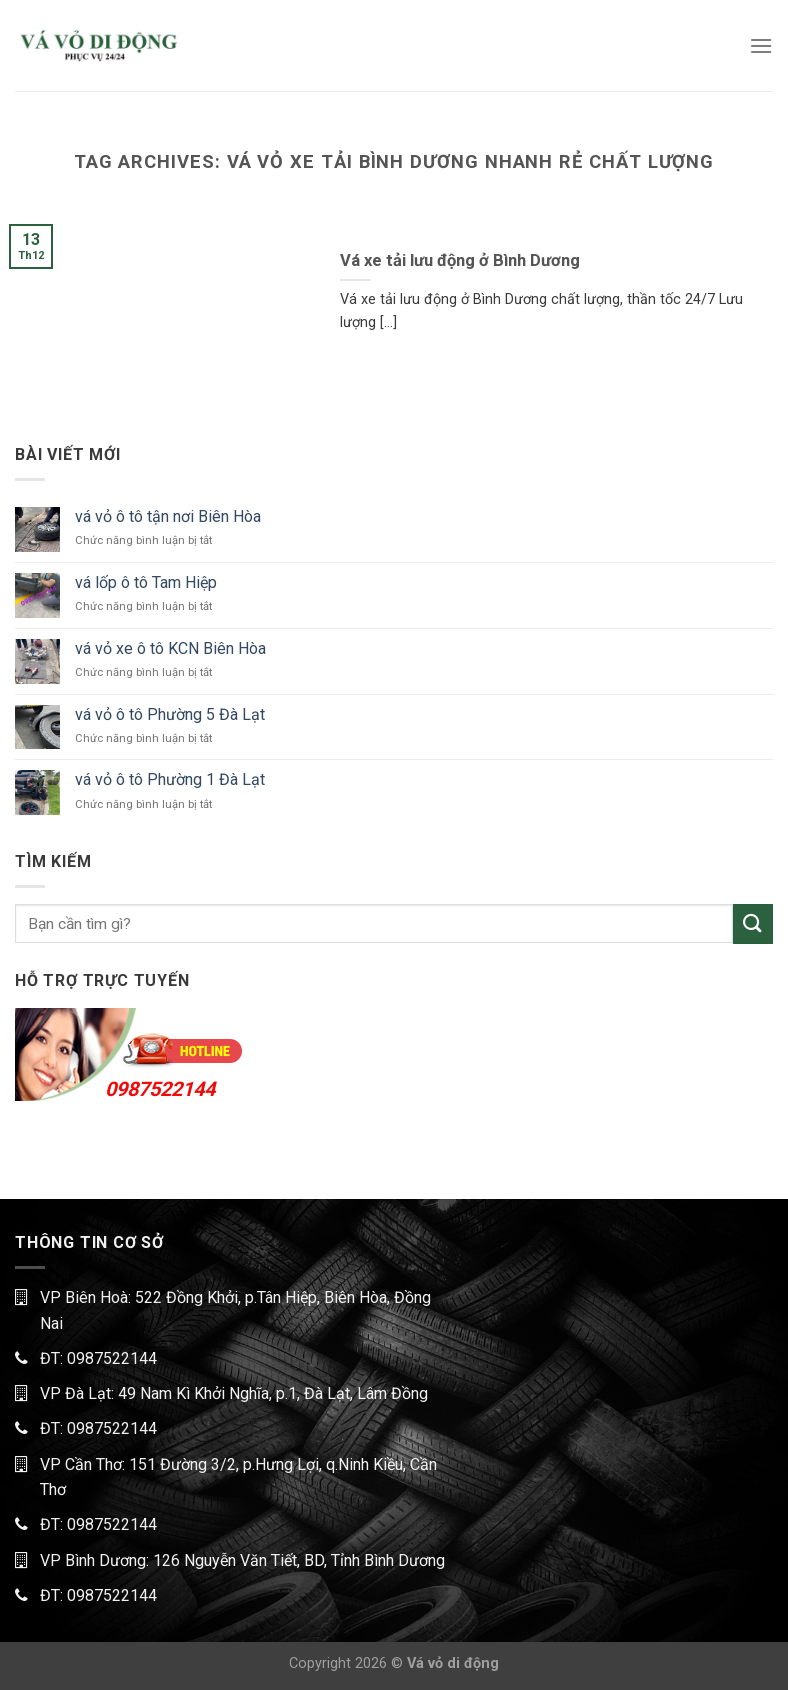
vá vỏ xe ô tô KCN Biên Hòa (170, 648)
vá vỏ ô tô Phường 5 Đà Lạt (170, 714)
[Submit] (753, 923)
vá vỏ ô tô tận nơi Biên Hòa (168, 516)
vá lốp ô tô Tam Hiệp (146, 582)
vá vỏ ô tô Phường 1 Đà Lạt (170, 779)
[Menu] (761, 45)
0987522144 (160, 1089)
